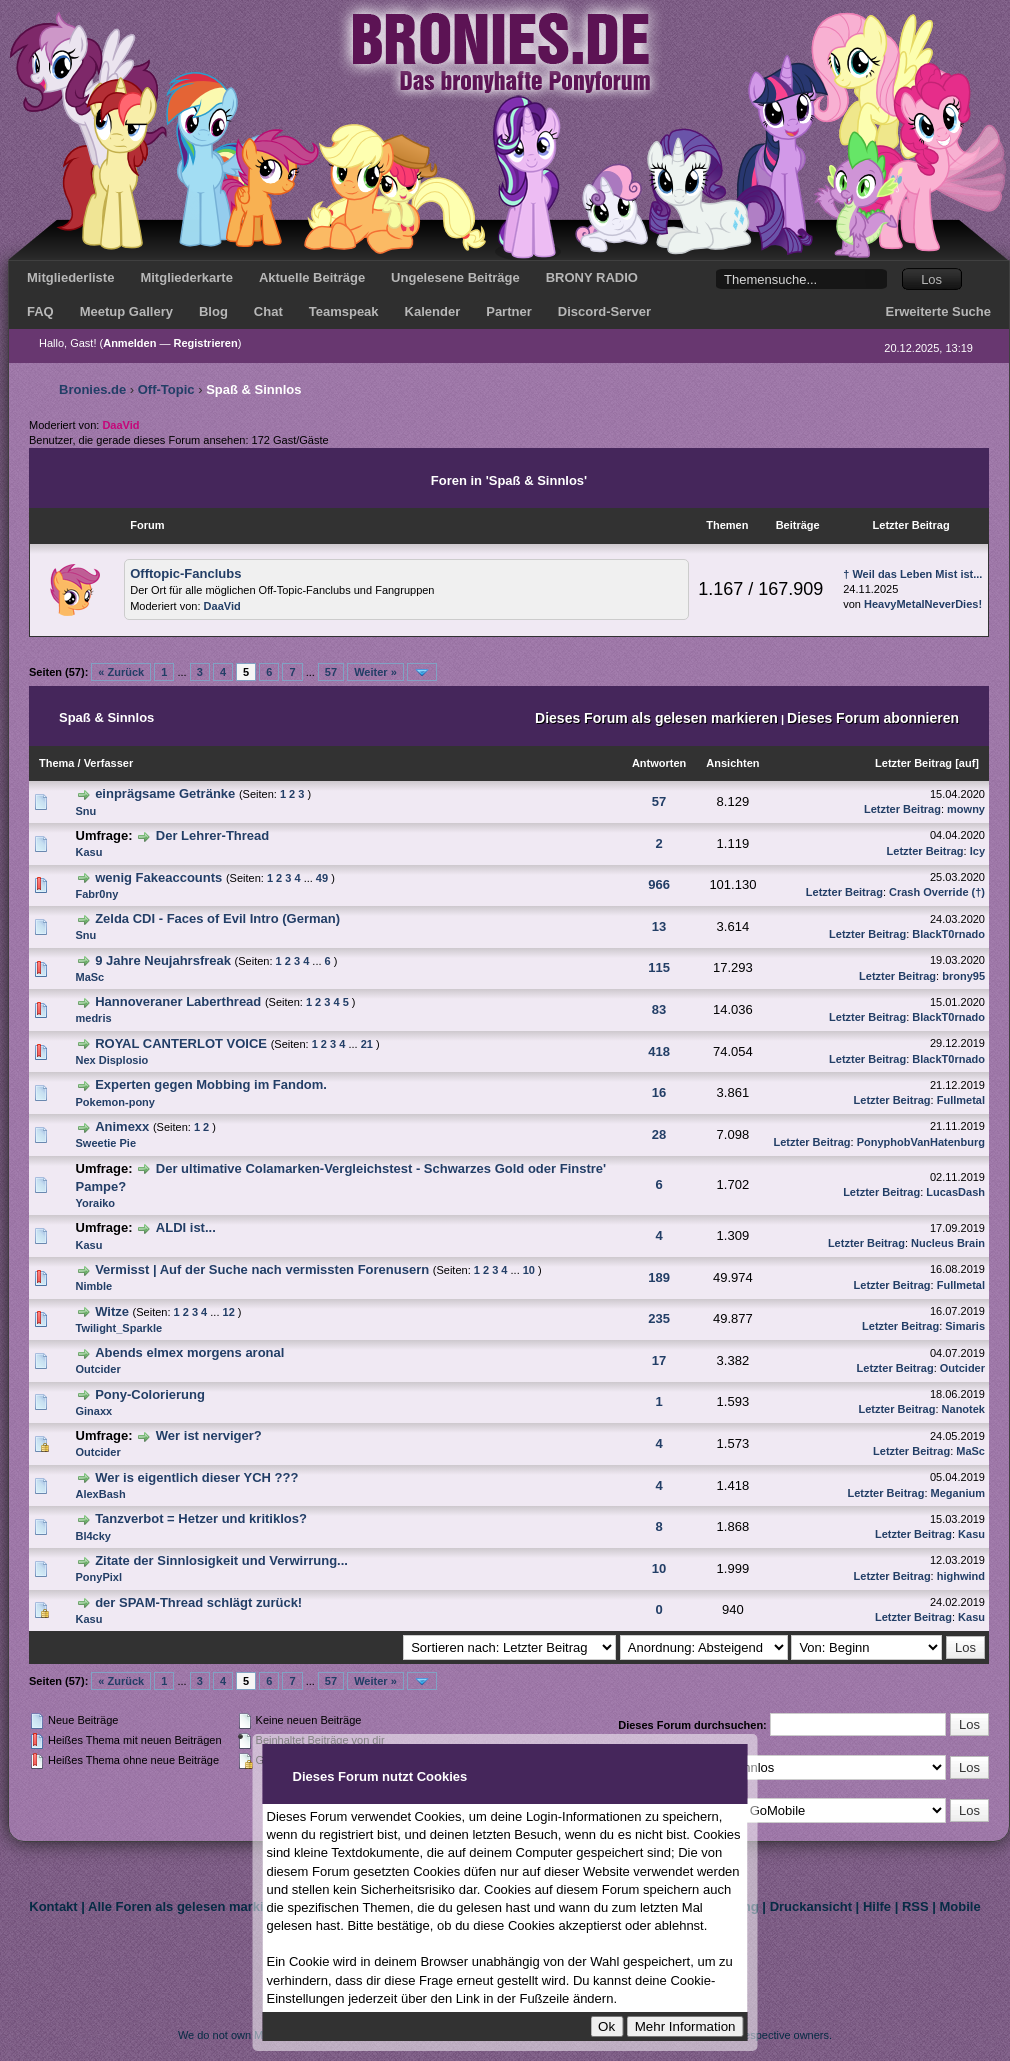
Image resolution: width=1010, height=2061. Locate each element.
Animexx (122, 1126)
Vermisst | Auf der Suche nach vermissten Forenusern (262, 1269)
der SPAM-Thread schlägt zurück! (198, 1602)
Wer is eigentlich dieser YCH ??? (196, 1477)
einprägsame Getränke (165, 793)
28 (659, 1134)
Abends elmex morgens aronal (189, 1352)
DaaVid (222, 606)
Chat (268, 311)
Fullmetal (961, 1100)
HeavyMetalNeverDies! (923, 604)
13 (659, 926)
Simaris (965, 1326)
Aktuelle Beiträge (312, 277)
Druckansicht (811, 1906)
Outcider (98, 1369)
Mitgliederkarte (186, 277)
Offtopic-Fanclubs (185, 573)
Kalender (433, 311)
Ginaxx (94, 1411)
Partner (509, 311)
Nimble (94, 1286)
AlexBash (101, 1494)
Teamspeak (344, 311)
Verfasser (109, 763)
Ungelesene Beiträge (455, 277)
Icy (977, 851)
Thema (56, 763)
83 (659, 1009)
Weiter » (375, 672)
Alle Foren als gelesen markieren (189, 1906)
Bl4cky (93, 1536)
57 (331, 672)
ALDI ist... (186, 1227)
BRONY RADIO (592, 277)
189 (659, 1277)
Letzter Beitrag (913, 763)
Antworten (659, 763)
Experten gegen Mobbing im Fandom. (211, 1084)
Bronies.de (92, 389)
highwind (961, 1576)
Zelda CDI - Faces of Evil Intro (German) (217, 918)
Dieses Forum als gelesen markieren (656, 718)
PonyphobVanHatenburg (921, 1142)
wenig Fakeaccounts (158, 877)
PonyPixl (99, 1577)
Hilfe (877, 1906)
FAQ (40, 311)
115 (659, 967)
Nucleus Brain (948, 1243)
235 (659, 1318)
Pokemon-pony (115, 1102)
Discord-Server (604, 311)
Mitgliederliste (70, 277)
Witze (112, 1311)
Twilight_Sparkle (119, 1328)
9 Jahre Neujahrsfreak (163, 960)
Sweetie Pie (106, 1143)
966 (659, 884)
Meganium (958, 1493)
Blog (213, 311)
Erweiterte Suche (939, 311)
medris (94, 1018)
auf (967, 763)
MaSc (90, 977)
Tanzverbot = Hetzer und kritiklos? (201, 1518)
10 (529, 1270)
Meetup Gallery (126, 311)
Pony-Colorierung (150, 1394)
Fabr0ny (97, 894)
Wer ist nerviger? (209, 1435)
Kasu (89, 852)
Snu (86, 811)
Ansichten (732, 763)
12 (229, 1312)
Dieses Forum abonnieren (873, 718)
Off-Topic (166, 389)
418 (659, 1051)
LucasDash (955, 1192)
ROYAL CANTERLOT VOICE (181, 1043)
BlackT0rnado (948, 934)
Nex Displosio (112, 1060)
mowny (966, 809)
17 (659, 1360)
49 (322, 878)
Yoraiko (96, 1203)
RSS (915, 1906)
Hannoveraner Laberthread (178, 1001)
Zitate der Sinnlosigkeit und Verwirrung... (221, 1560)
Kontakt (53, 1906)
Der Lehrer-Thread (212, 835)
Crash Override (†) (937, 892)
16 (659, 1092)
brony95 (963, 976)
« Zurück (121, 672)
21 (367, 1044)
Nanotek (963, 1409)
